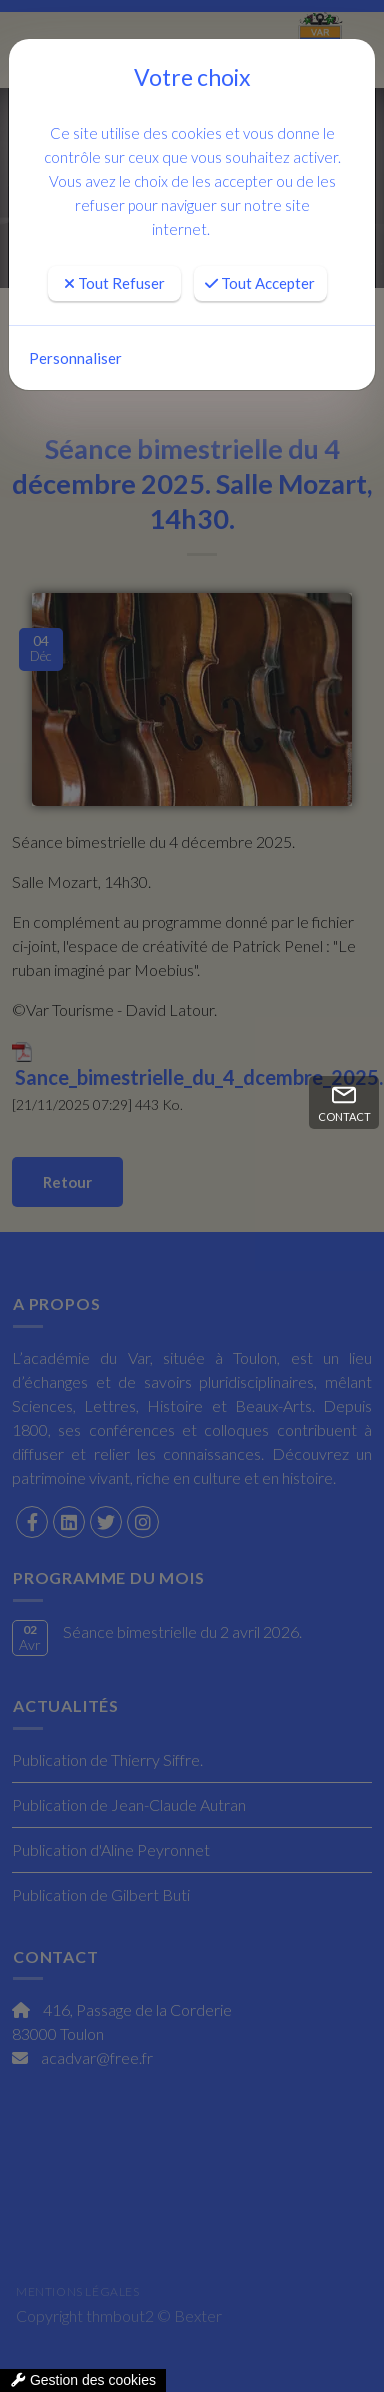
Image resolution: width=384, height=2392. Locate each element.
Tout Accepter (260, 283)
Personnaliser (75, 358)
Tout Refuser (114, 283)
